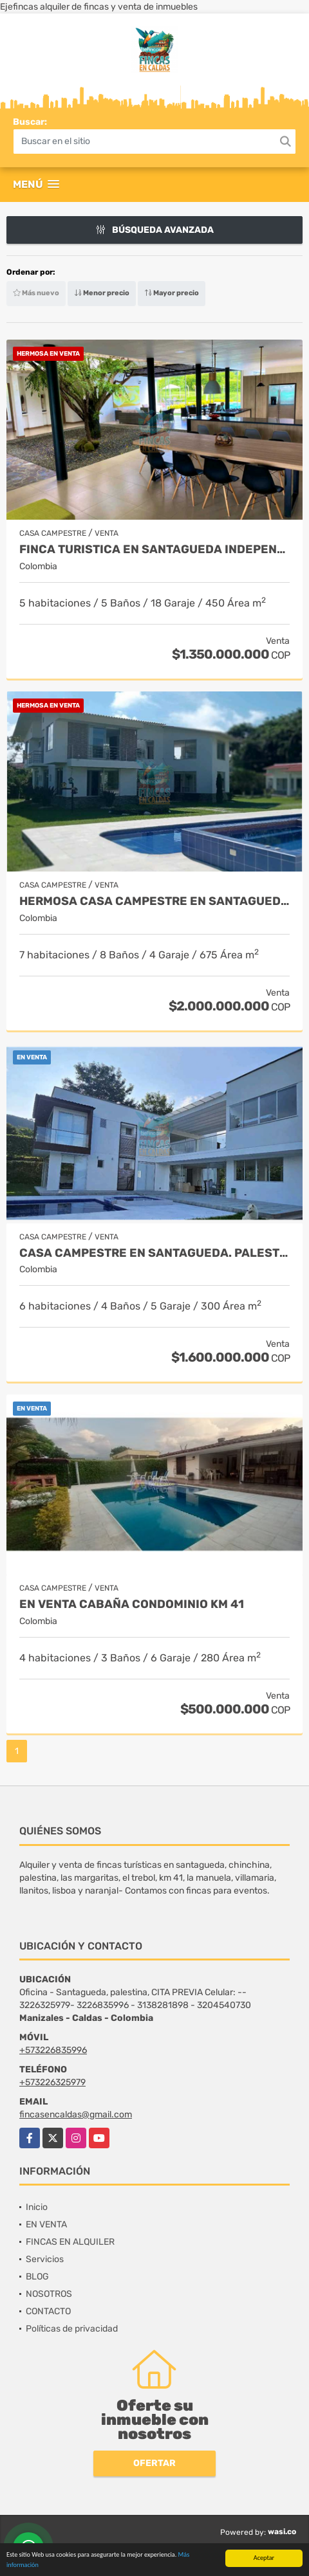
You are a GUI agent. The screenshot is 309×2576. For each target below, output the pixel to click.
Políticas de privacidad (72, 2328)
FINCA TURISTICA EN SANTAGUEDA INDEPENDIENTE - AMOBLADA (154, 549)
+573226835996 (53, 2050)
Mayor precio (171, 293)
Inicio (37, 2207)
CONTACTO (48, 2311)
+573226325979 (52, 2082)
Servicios (45, 2259)
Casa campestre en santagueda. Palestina (154, 1253)
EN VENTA (46, 2224)
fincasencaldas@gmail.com (75, 2114)
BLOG (37, 2276)
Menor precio (101, 293)
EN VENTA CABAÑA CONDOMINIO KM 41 (131, 1604)
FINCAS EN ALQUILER (70, 2241)
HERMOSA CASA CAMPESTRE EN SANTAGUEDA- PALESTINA (154, 901)
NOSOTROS (49, 2293)
